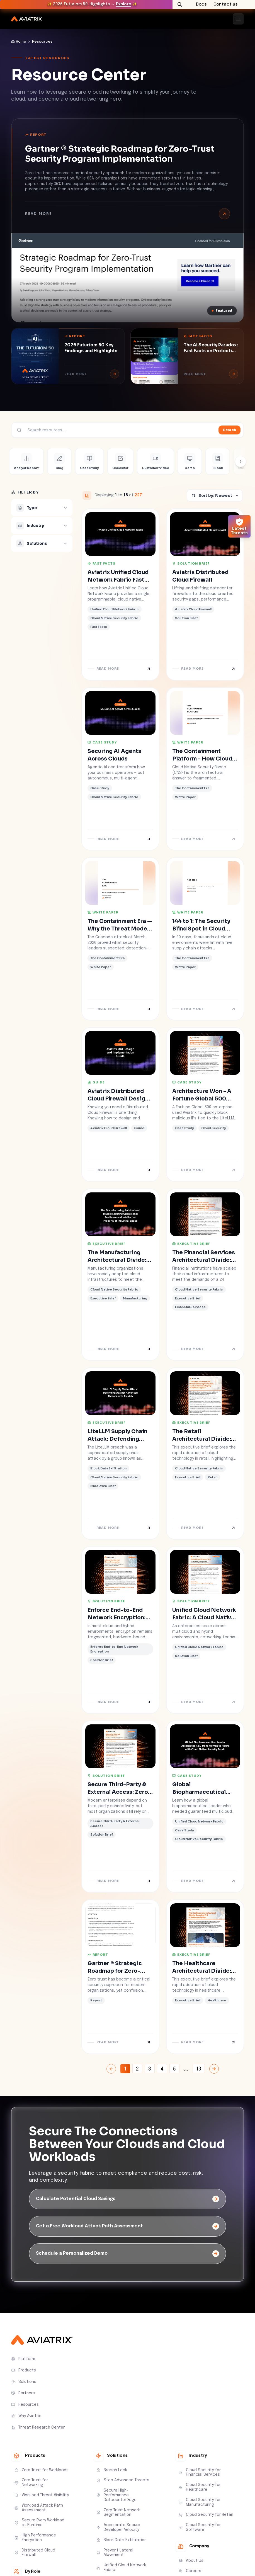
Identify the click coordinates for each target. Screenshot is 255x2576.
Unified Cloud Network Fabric (114, 609)
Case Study (102, 742)
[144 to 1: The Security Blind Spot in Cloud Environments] (205, 939)
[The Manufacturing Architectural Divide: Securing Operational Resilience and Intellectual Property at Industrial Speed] (120, 1274)
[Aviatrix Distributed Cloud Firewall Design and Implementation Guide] (120, 1104)
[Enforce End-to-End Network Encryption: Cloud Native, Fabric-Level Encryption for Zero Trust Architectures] (120, 1630)
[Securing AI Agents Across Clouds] (120, 769)
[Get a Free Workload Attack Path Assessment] (127, 2226)
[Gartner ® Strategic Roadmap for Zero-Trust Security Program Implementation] (127, 277)
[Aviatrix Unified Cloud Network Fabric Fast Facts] (120, 594)
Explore (123, 4)
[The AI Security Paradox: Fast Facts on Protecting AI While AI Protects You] (187, 356)
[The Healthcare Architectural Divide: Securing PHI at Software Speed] (205, 1976)
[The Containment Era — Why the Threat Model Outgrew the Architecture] (120, 939)
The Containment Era (192, 788)
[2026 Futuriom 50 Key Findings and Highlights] (68, 356)
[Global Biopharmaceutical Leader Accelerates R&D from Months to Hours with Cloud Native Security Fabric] (205, 1806)
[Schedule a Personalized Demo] (127, 2253)
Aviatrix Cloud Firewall (193, 609)
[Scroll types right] (240, 461)
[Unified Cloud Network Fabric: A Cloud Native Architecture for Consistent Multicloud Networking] (205, 1630)
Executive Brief (107, 1244)
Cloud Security (213, 1128)
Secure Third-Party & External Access (114, 1823)
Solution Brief (191, 563)
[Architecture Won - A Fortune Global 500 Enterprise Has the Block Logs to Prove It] (205, 1104)
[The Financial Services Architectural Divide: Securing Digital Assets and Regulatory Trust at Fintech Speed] (205, 1274)
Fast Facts (198, 336)
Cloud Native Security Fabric (114, 618)
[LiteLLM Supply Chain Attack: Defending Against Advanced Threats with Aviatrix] (120, 1453)
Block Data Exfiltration (108, 1468)
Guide (96, 1082)
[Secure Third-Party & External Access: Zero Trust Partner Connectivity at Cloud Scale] (120, 1806)
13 (198, 2069)
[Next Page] (214, 2069)
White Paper (187, 742)
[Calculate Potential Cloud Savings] (127, 2199)
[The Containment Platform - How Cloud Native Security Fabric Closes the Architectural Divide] (205, 769)
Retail (212, 1477)
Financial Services (190, 1307)
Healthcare (217, 2000)
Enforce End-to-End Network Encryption (114, 1649)
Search (229, 430)
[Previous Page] (111, 2069)
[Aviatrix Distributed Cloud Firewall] (205, 594)
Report (36, 135)
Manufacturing (135, 1298)
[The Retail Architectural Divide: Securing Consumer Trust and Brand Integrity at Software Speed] (205, 1453)
